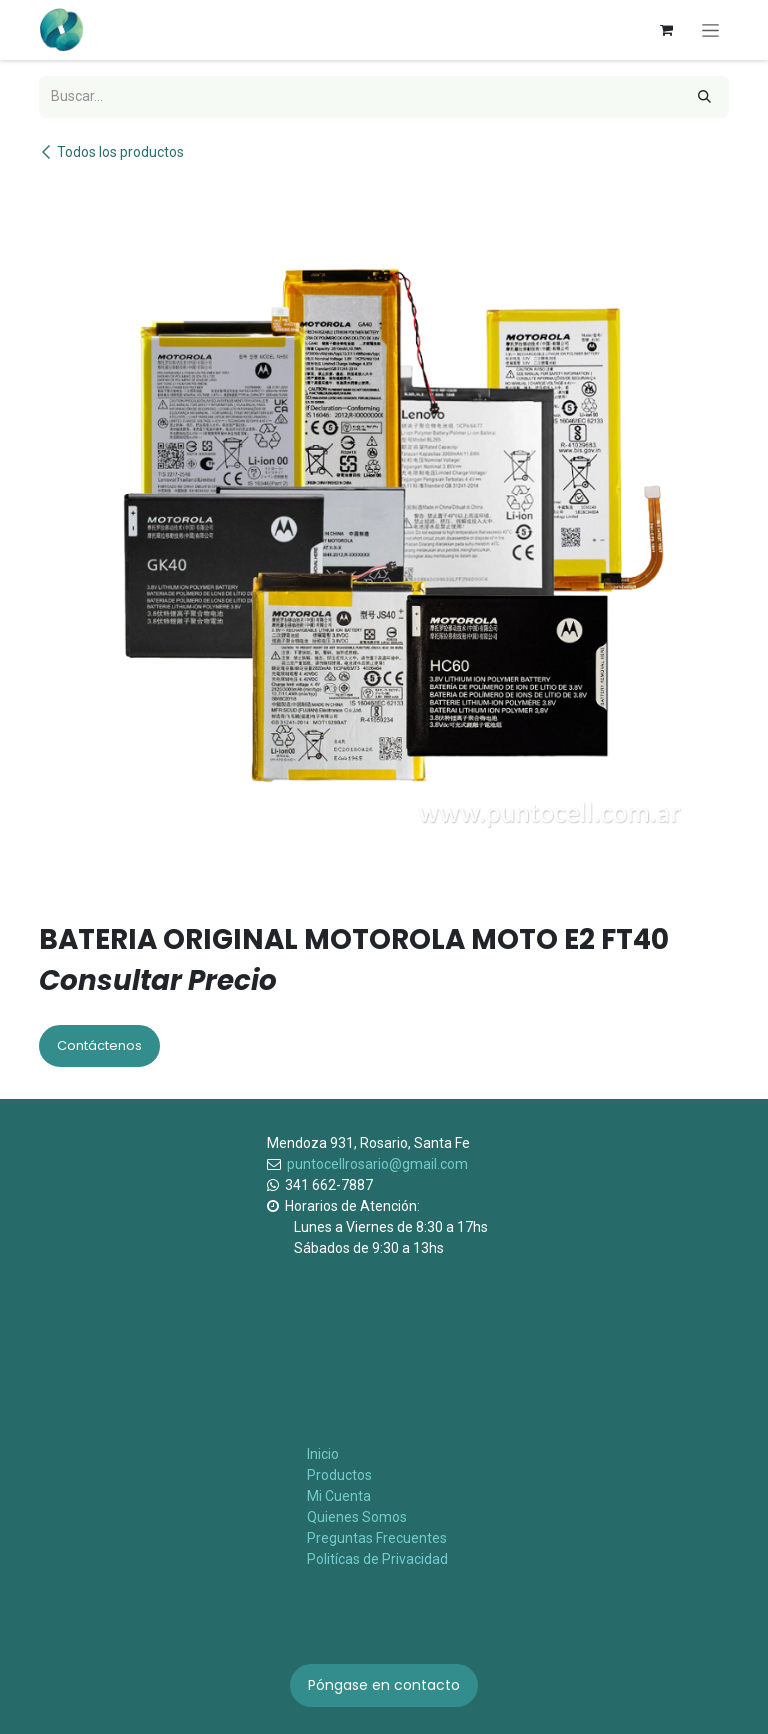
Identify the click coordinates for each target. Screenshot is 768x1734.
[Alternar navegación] (710, 30)
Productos (339, 1475)
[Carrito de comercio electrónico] (666, 30)
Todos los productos (111, 152)
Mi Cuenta (339, 1496)
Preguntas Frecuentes (377, 1538)
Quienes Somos (357, 1517)
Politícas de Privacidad (377, 1559)
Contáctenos (99, 1045)
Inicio (323, 1454)
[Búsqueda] (704, 97)
